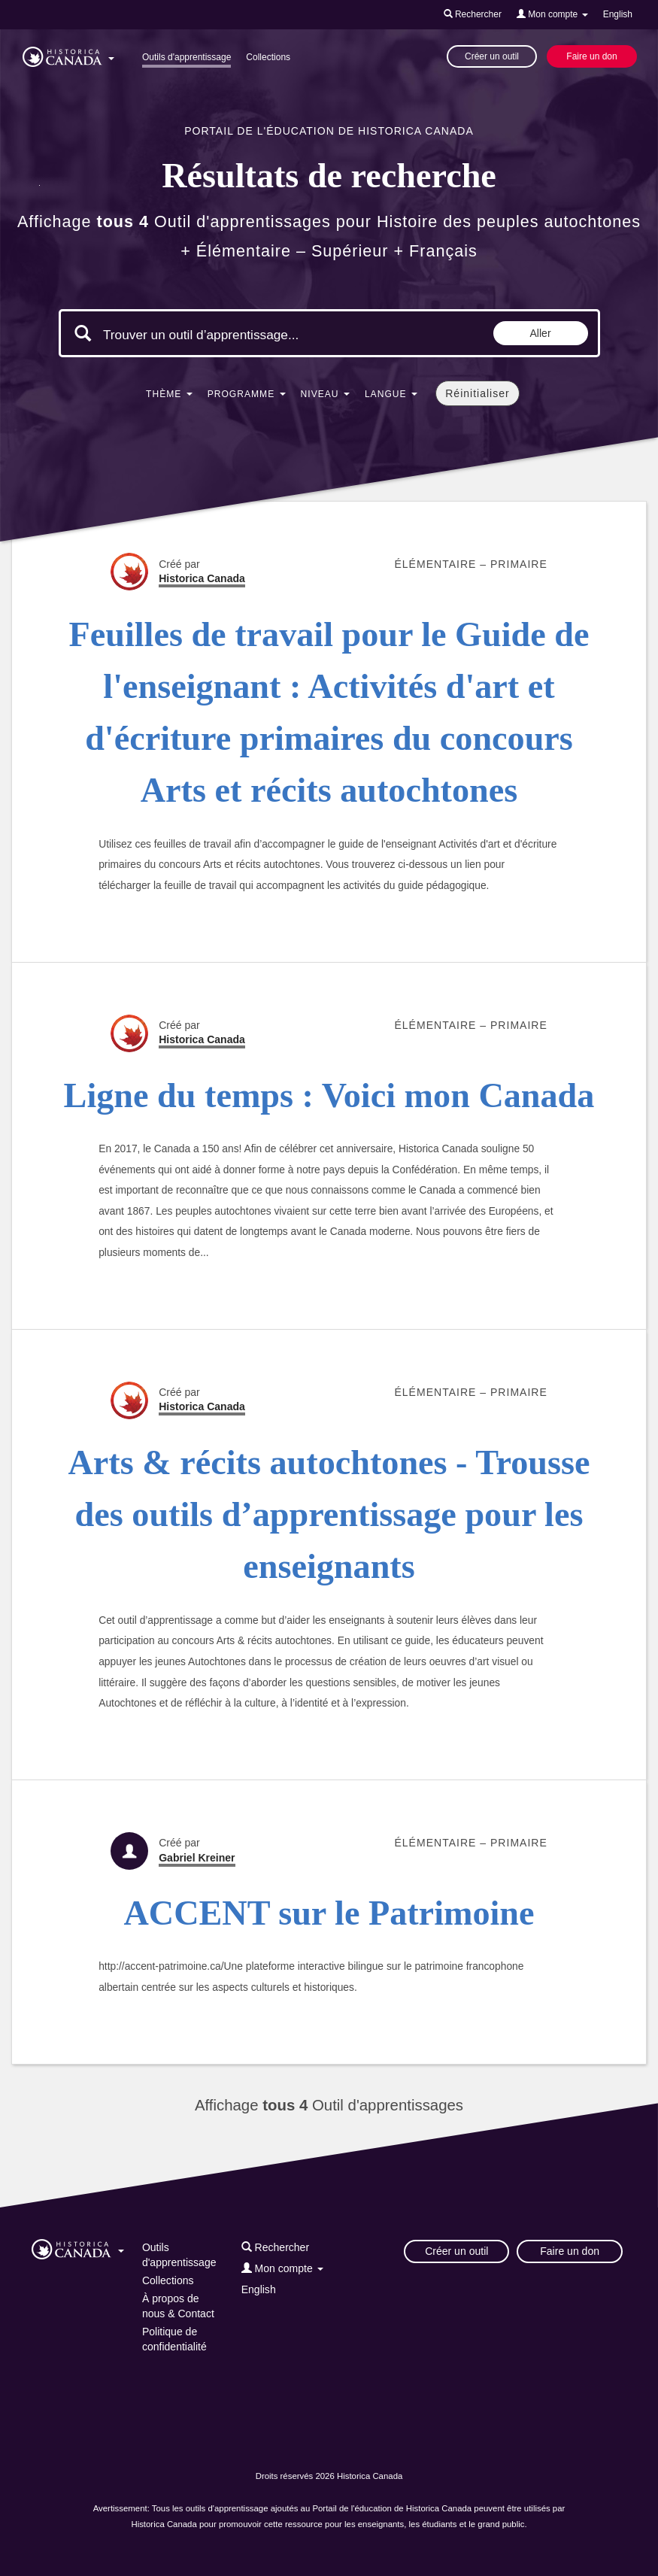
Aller (540, 333)
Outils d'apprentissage (186, 57)
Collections (268, 57)
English (617, 14)
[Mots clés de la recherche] (230, 334)
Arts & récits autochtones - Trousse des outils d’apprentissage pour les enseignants (329, 1514)
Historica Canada (202, 578)
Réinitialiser (477, 393)
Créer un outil (492, 56)
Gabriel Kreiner (197, 1858)
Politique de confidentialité (174, 2339)
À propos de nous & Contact (178, 2306)
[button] (68, 54)
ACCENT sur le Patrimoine (328, 1913)
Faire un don (591, 56)
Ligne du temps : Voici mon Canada (329, 1095)
